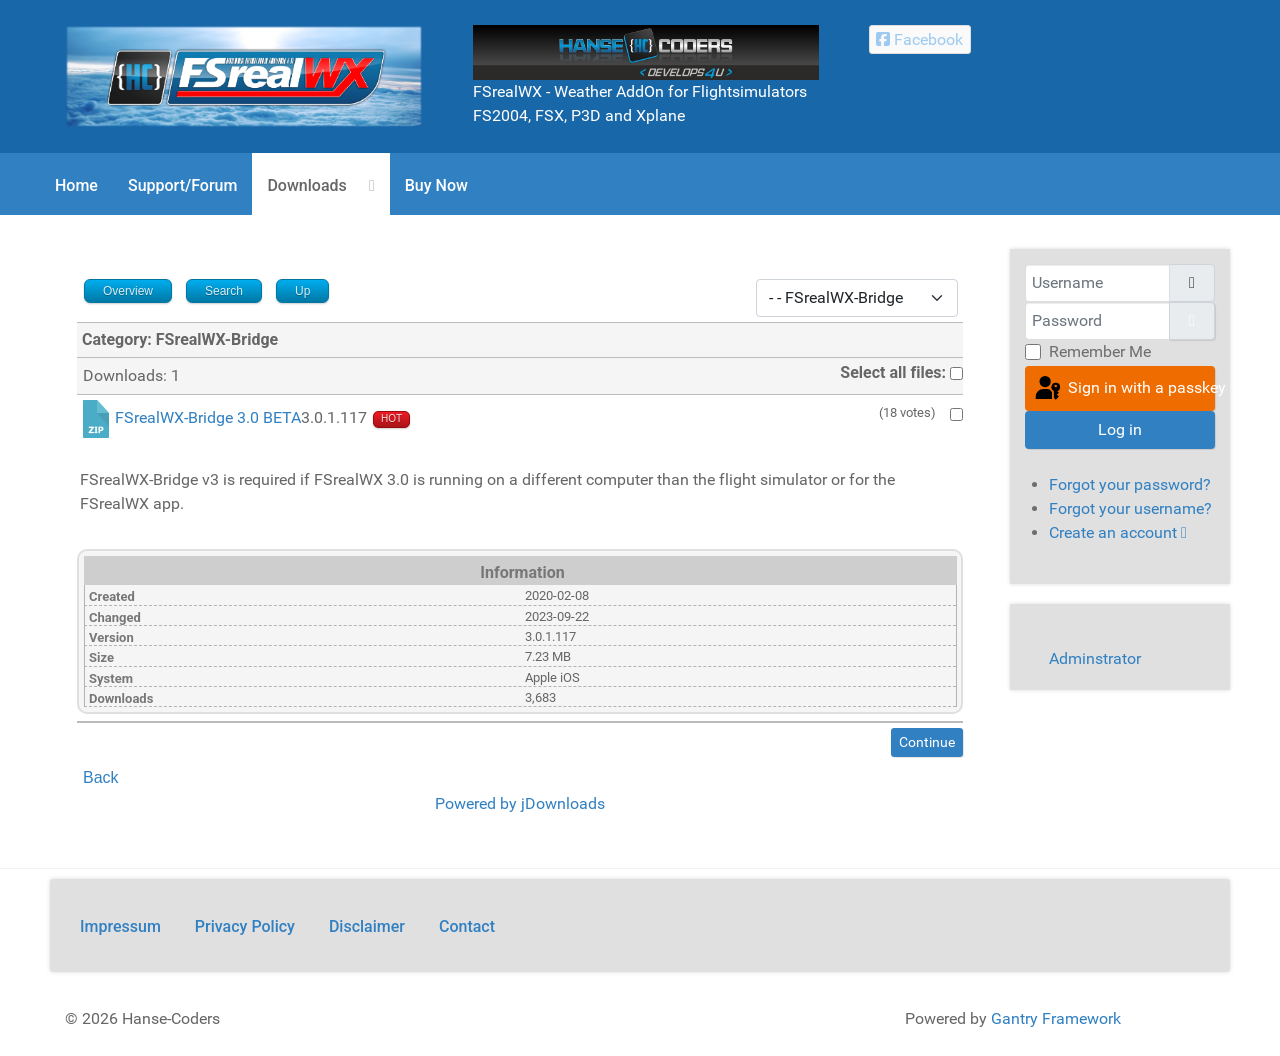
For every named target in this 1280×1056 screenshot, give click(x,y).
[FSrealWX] (244, 75)
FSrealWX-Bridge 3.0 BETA (208, 418)
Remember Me (1100, 351)
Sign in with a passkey (1123, 389)
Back (101, 777)
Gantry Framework (1056, 1018)
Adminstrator (1095, 658)
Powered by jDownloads (520, 803)
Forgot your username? (1130, 508)
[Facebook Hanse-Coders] (920, 39)
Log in (1120, 429)
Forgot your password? (1130, 484)
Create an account (1118, 532)
